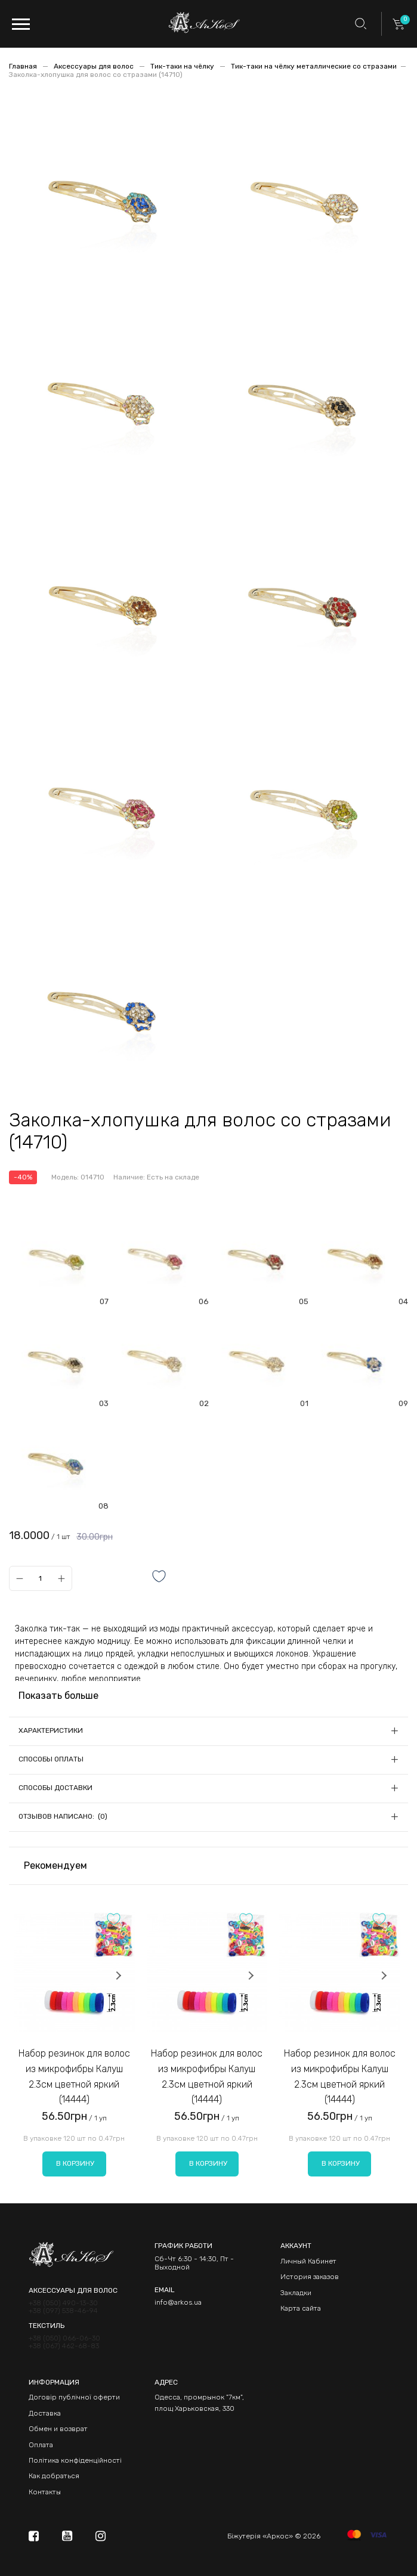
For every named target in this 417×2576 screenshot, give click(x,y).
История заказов (309, 2276)
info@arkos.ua (178, 2302)
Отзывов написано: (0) (62, 1816)
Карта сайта (300, 2308)
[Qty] (40, 1578)
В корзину (75, 2163)
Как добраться (54, 2476)
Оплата (41, 2445)
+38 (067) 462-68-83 (64, 2346)
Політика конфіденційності (75, 2460)
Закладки (295, 2293)
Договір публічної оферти (74, 2397)
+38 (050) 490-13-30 (63, 2303)
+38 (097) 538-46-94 (63, 2311)
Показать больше (58, 1695)
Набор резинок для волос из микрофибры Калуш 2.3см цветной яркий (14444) (74, 2076)
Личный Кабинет (308, 2261)
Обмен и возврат (58, 2429)
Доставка (45, 2413)
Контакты (45, 2492)
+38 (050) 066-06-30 (64, 2338)
